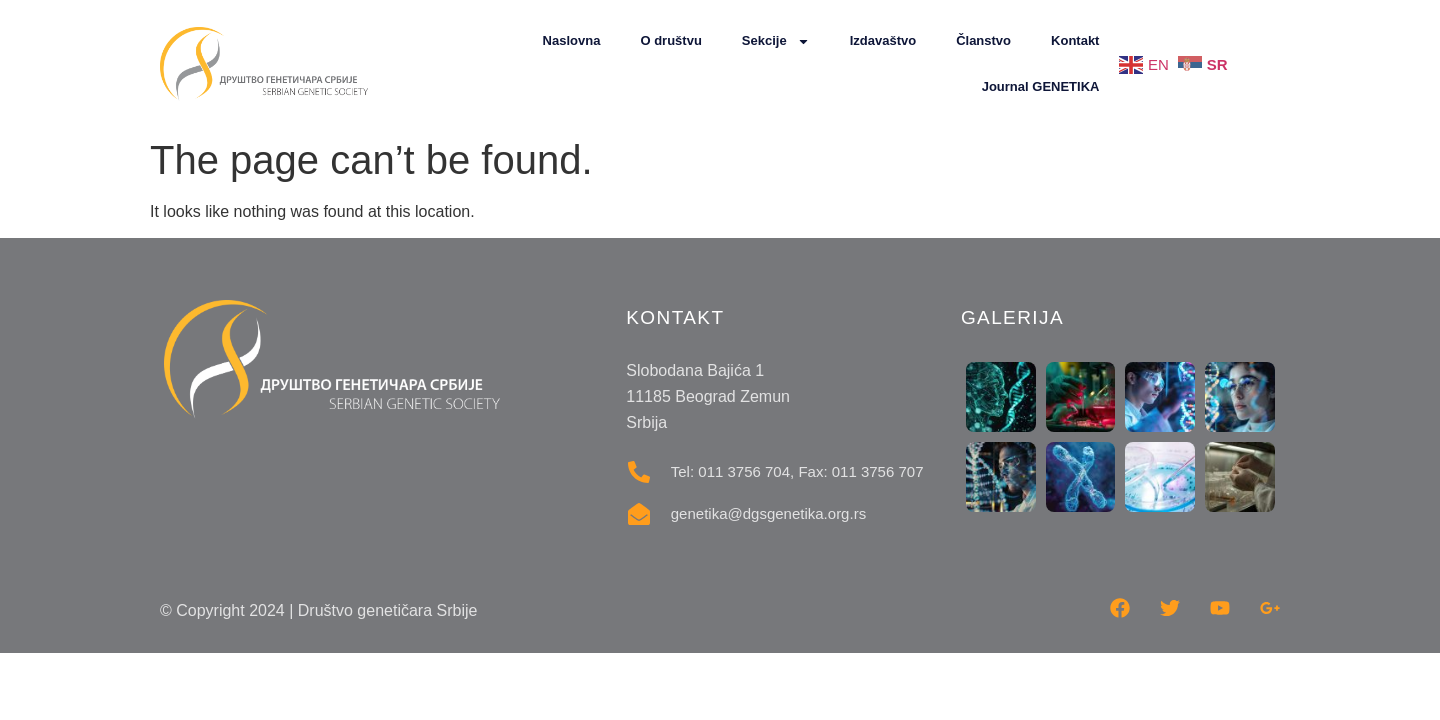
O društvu (670, 40)
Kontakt (1075, 40)
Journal (1041, 87)
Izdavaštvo (883, 40)
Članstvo (983, 40)
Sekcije (776, 41)
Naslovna (572, 40)
